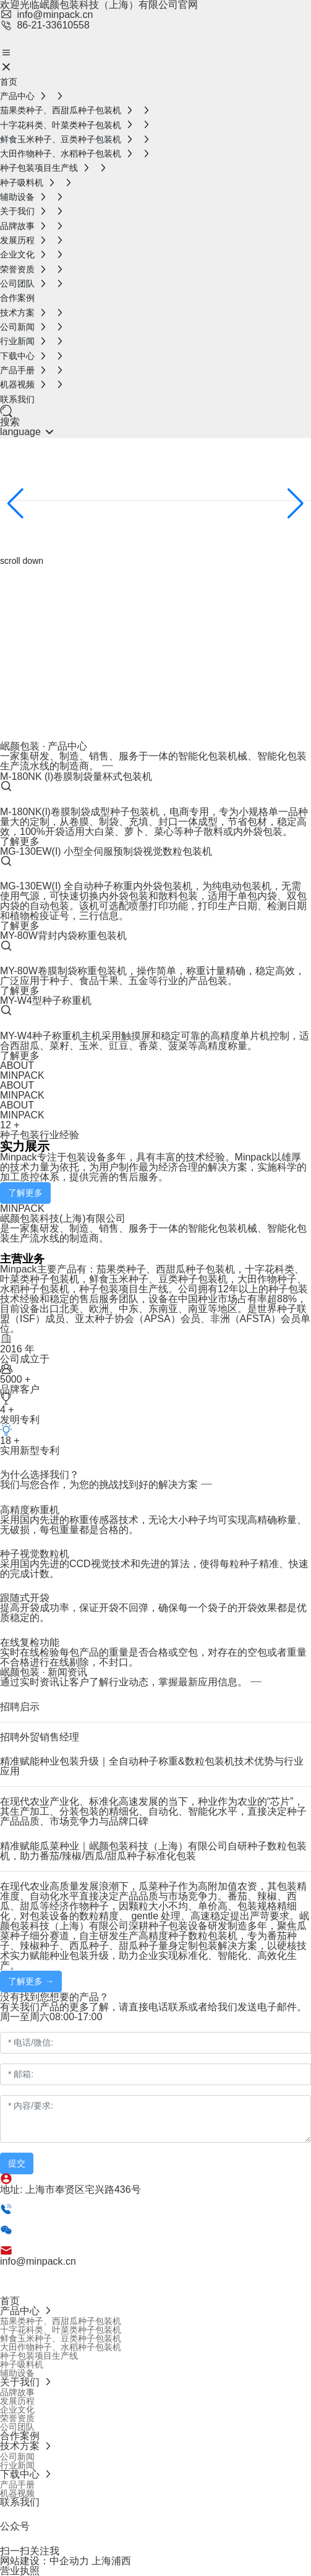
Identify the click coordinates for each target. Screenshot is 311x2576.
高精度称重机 (29, 1510)
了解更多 (20, 841)
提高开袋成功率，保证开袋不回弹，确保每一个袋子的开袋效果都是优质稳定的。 (153, 1612)
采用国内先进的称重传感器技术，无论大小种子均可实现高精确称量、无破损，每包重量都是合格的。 (153, 1525)
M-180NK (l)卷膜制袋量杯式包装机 (76, 776)
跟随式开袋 (24, 1598)
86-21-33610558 (45, 25)
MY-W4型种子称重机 (46, 1000)
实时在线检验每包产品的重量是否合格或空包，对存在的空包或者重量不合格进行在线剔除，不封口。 (153, 1657)
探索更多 (17, 532)
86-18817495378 (109, 2241)
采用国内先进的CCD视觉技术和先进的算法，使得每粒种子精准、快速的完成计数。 (154, 1568)
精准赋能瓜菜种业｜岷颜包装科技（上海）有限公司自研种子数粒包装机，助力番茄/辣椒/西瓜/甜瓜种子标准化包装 (153, 1851)
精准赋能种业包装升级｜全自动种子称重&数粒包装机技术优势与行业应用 (152, 1766)
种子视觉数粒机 (34, 1554)
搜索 (10, 422)
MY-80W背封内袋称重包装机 (63, 935)
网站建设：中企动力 (44, 2561)
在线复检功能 (29, 1642)
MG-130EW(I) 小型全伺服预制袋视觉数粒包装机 (106, 851)
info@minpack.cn (46, 14)
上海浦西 (111, 2561)
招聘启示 (20, 1706)
